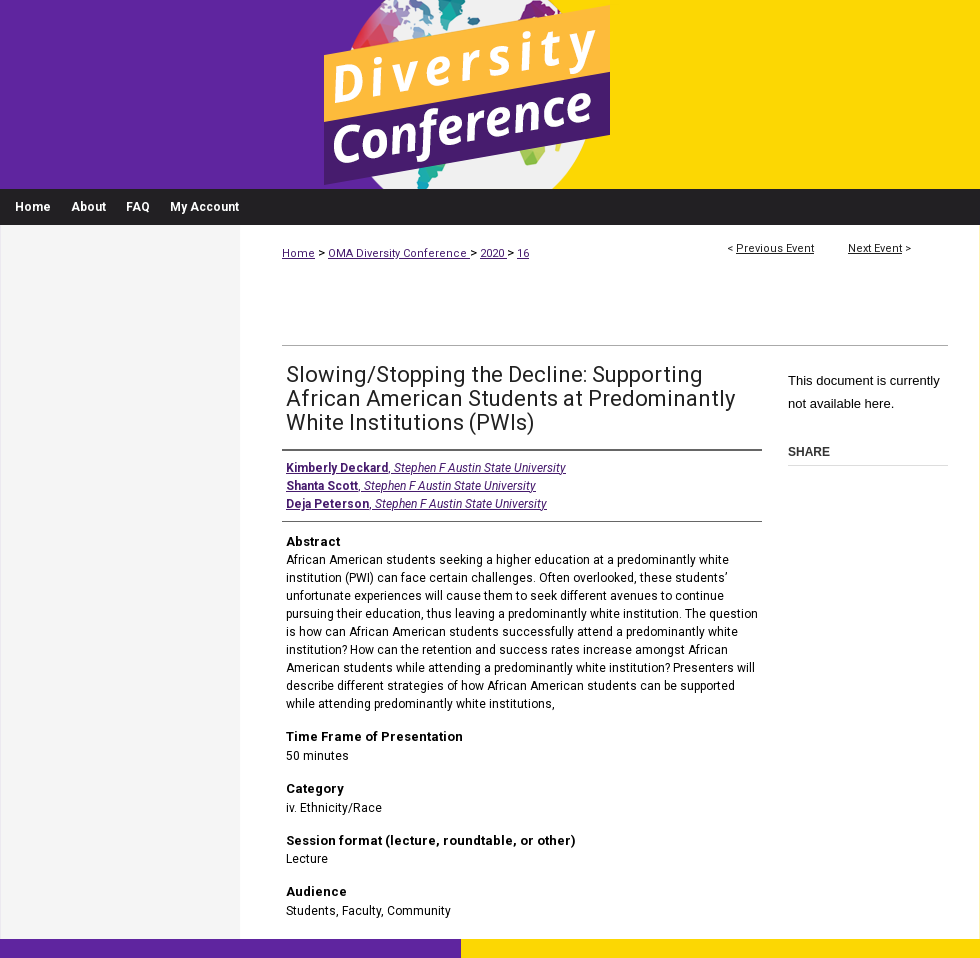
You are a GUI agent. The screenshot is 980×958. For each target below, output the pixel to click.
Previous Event (775, 248)
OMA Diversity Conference (399, 253)
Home (298, 253)
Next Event (875, 248)
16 (523, 253)
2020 (493, 253)
